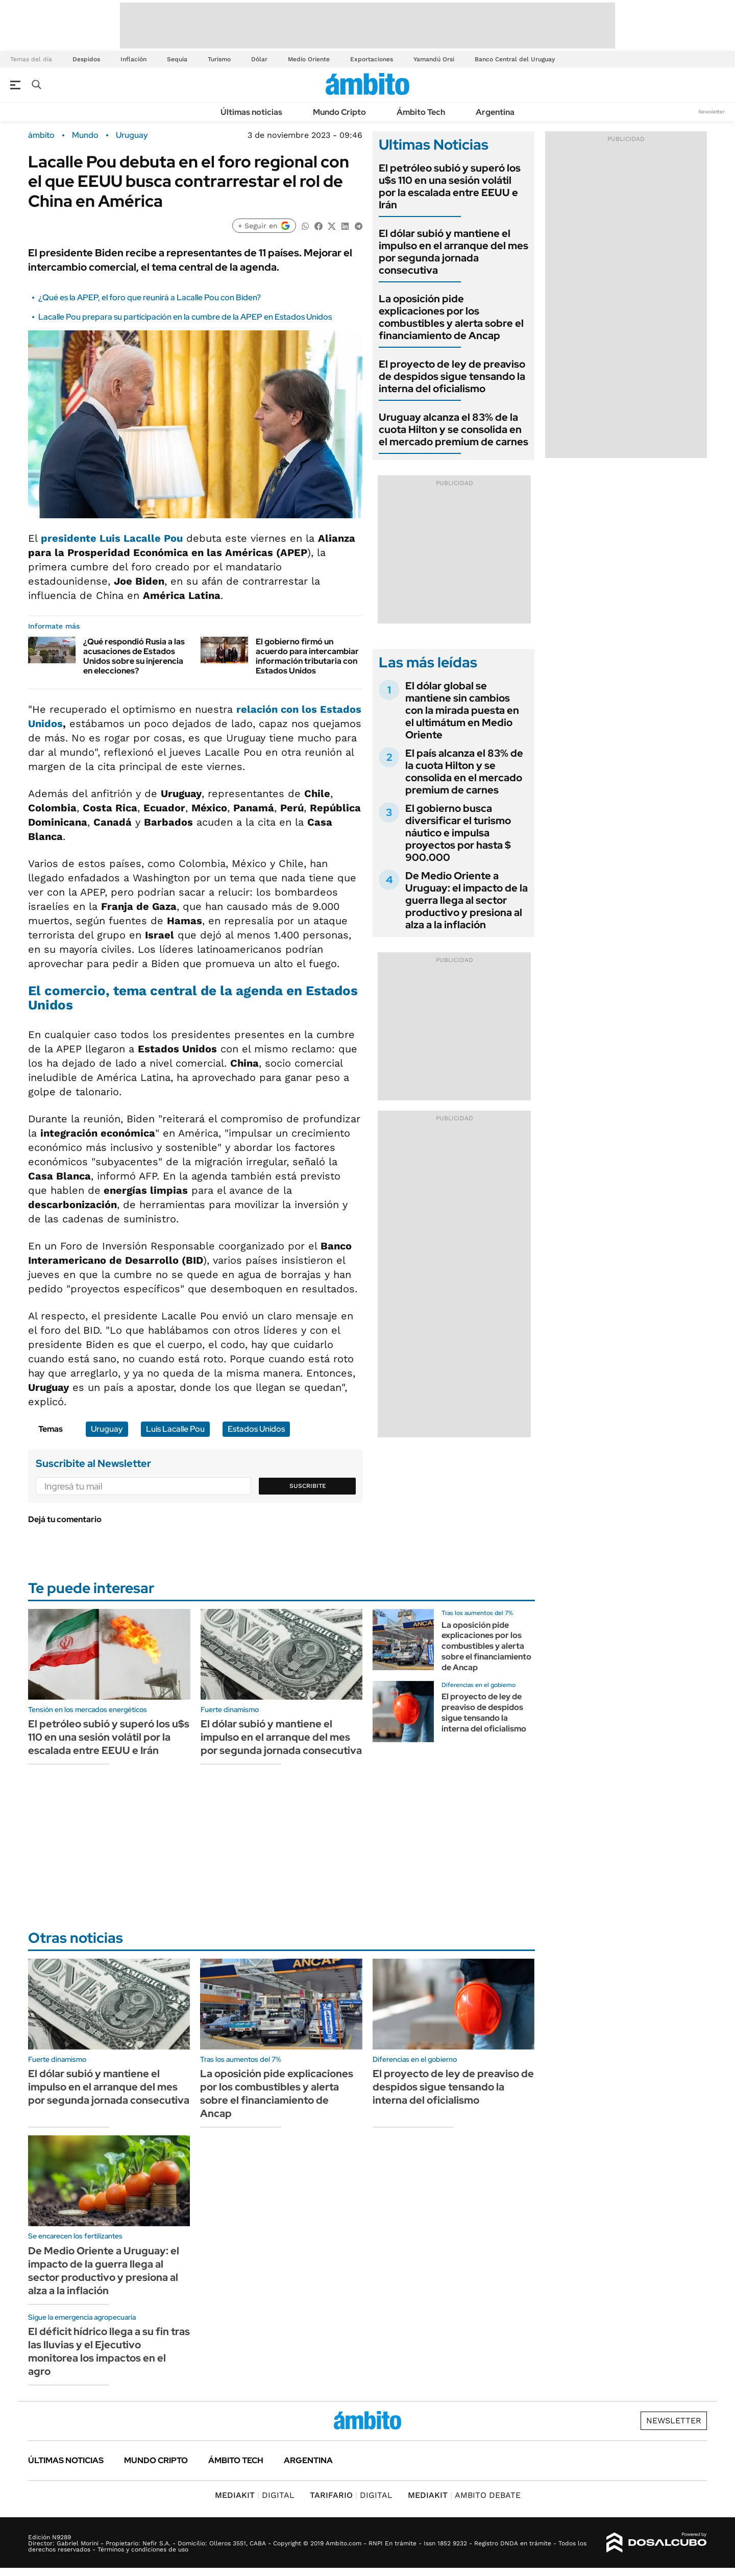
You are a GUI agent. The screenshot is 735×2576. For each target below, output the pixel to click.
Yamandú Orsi (433, 59)
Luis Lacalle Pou (175, 1429)
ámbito (41, 135)
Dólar (259, 59)
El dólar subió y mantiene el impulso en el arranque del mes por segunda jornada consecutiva (453, 252)
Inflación (133, 59)
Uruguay (132, 135)
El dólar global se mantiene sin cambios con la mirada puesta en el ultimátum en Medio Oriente (462, 710)
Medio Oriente (309, 59)
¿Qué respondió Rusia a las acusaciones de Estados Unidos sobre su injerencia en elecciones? (134, 656)
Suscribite (307, 1485)
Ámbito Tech (421, 112)
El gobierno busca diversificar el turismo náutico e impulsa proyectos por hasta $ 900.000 (458, 833)
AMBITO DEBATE (464, 2495)
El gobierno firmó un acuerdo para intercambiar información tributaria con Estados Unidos (307, 656)
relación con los (278, 709)
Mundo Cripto (339, 112)
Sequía (177, 59)
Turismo (219, 59)
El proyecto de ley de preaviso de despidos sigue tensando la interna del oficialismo (452, 376)
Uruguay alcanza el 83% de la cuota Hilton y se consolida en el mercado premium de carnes (453, 429)
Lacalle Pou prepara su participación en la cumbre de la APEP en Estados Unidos (185, 316)
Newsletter (711, 111)
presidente (112, 538)
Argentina (495, 112)
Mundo (85, 135)
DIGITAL (255, 2495)
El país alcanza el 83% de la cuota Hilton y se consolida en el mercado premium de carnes (464, 772)
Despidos (86, 59)
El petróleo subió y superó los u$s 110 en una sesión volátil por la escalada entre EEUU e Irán (450, 186)
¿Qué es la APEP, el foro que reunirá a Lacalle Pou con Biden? (149, 297)
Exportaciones (371, 59)
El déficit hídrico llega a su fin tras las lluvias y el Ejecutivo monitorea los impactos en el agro (109, 2351)
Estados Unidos (256, 1429)
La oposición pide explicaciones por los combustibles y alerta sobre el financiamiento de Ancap (451, 317)
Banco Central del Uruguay (515, 59)
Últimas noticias (251, 112)
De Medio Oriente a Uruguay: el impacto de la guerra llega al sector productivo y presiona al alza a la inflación (466, 900)
